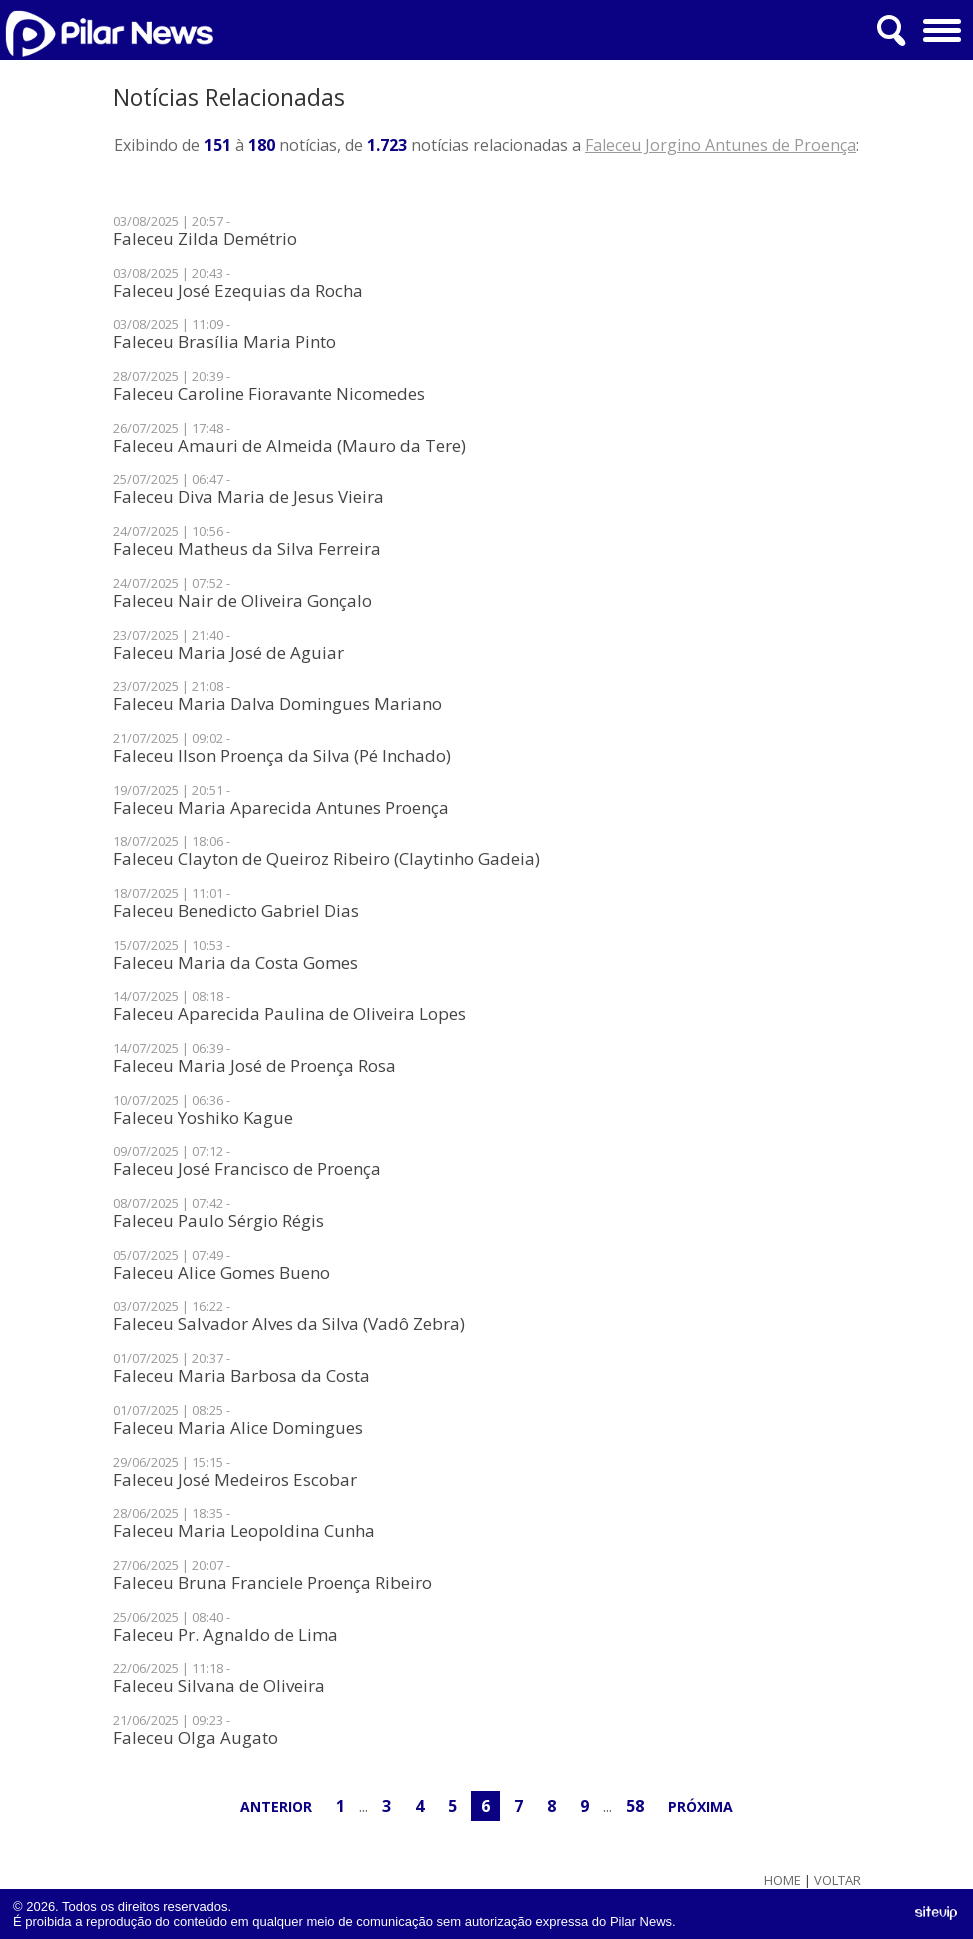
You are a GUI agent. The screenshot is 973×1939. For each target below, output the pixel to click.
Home (782, 1880)
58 (635, 1806)
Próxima (700, 1806)
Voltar (837, 1880)
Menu (939, 23)
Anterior (276, 1806)
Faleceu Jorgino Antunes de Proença (720, 145)
